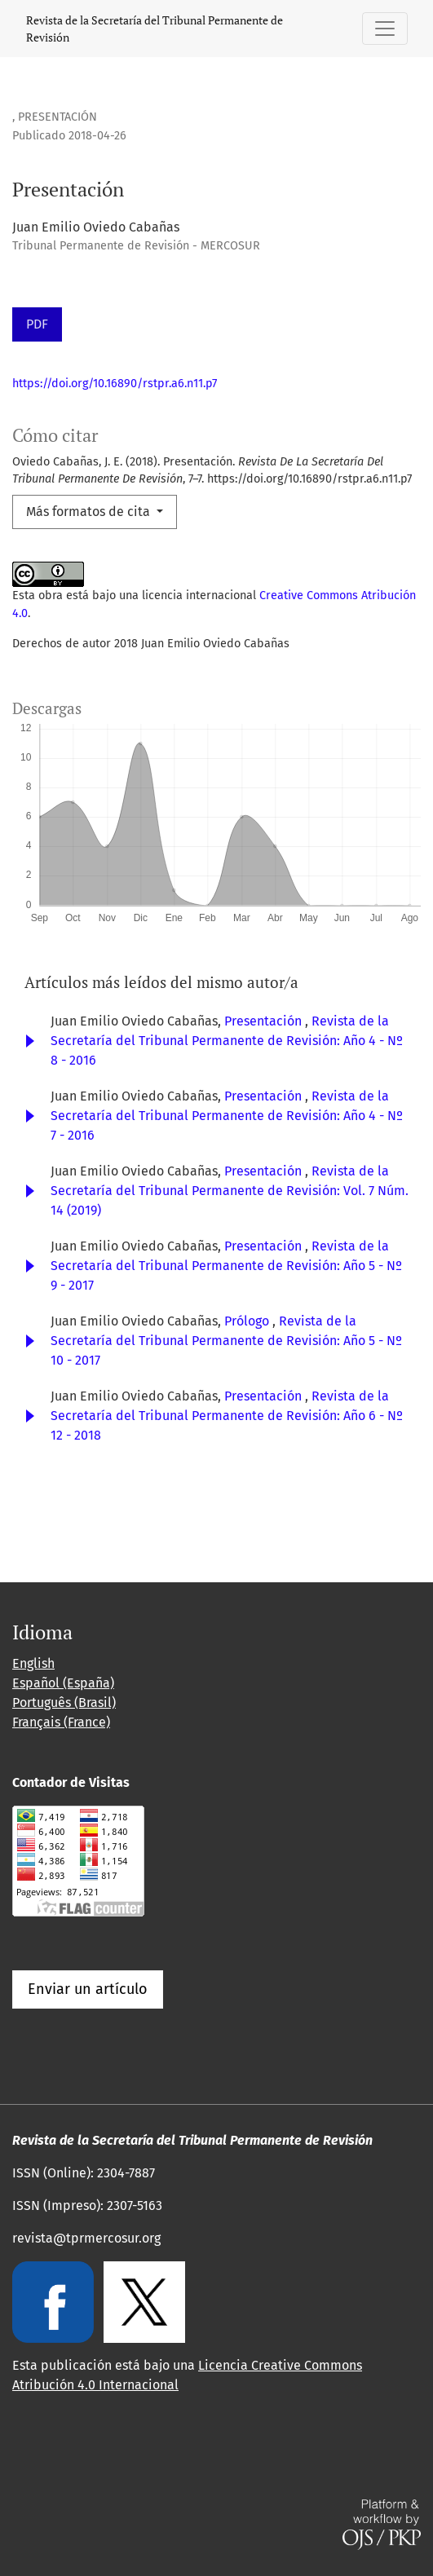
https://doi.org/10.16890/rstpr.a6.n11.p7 (114, 383)
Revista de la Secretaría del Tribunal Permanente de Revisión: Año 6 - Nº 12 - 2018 (227, 1415)
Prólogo (248, 1321)
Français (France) (61, 1722)
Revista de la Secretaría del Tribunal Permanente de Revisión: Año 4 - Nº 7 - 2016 (227, 1115)
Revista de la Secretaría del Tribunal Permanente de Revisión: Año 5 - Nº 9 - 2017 (226, 1265)
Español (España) (63, 1683)
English (33, 1663)
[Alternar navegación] (385, 28)
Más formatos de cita (89, 511)
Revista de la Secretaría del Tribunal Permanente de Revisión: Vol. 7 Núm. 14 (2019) (230, 1190)
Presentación (264, 1021)
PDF (37, 324)
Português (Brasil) (64, 1702)
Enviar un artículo (88, 1989)
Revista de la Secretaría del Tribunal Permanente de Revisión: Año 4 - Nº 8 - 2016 (227, 1040)
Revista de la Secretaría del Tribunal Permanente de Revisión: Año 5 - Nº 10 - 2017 (226, 1340)
